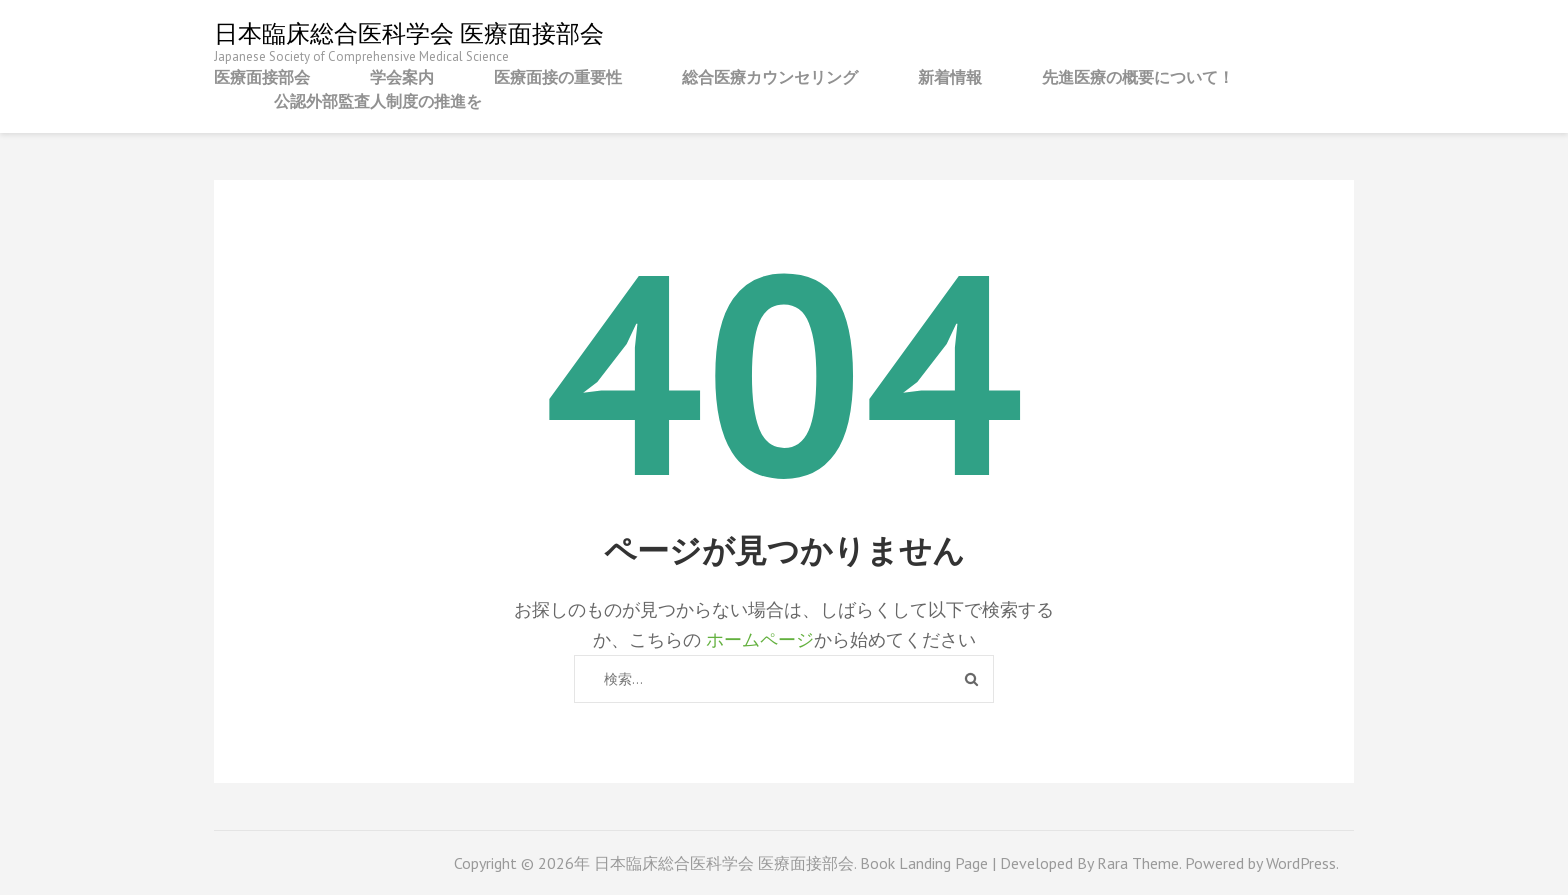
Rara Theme (1138, 863)
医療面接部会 (262, 77)
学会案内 (402, 77)
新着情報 (950, 77)
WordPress (1301, 863)
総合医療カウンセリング (770, 77)
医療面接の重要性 (558, 77)
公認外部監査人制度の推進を (378, 101)
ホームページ (760, 639)
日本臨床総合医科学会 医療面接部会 (409, 33)
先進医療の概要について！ (1138, 77)
